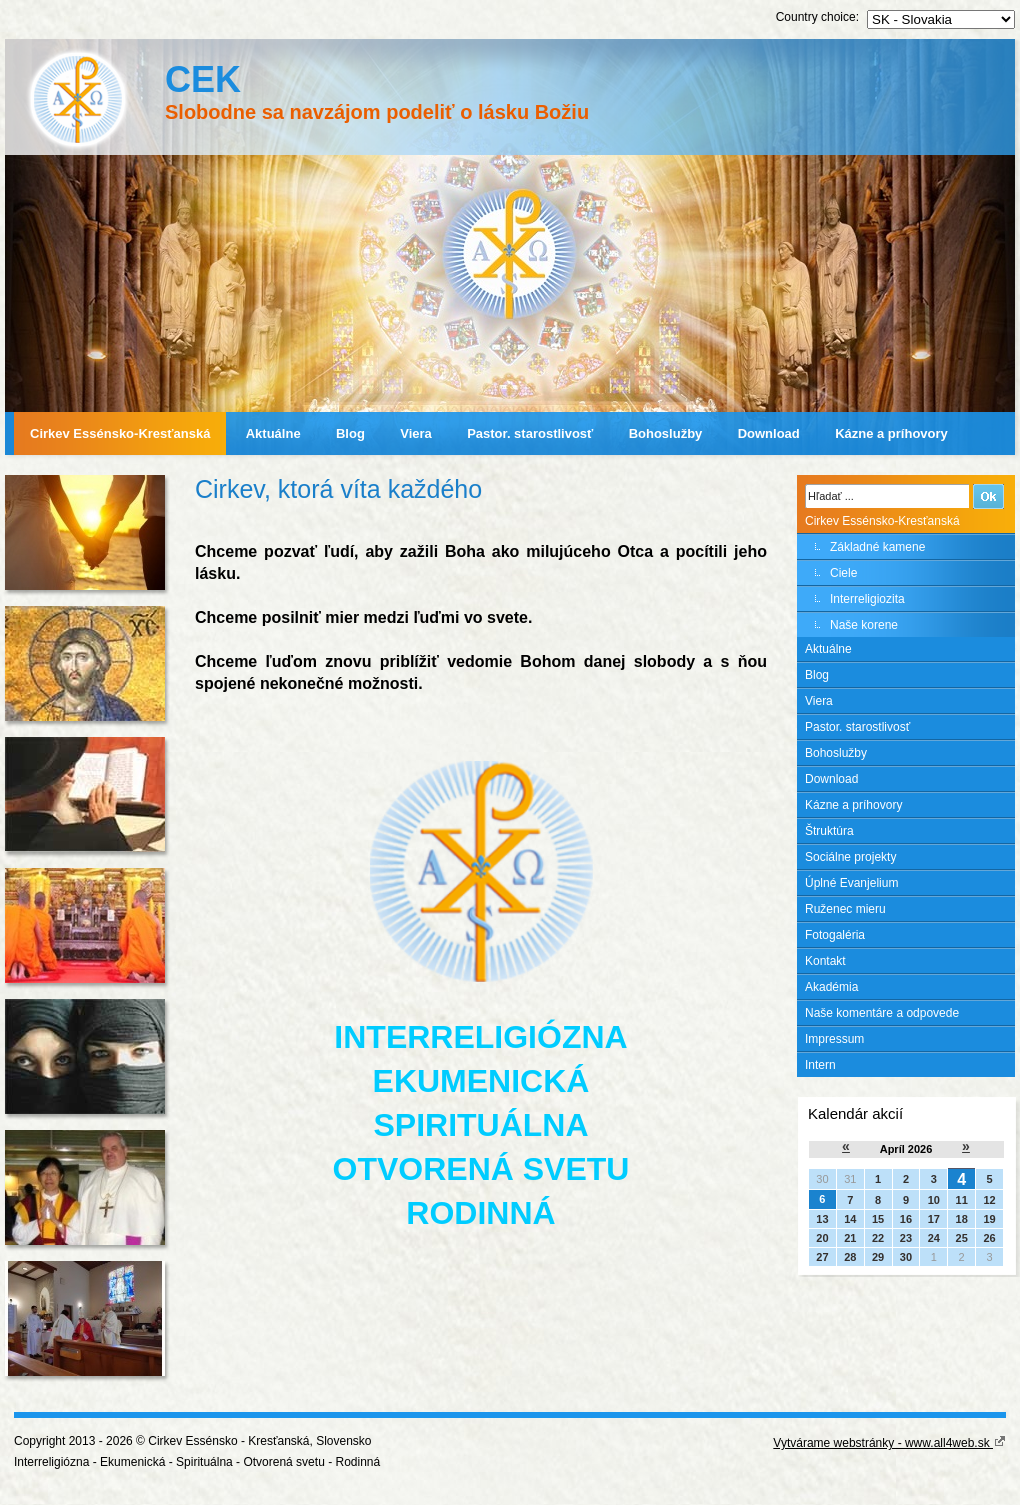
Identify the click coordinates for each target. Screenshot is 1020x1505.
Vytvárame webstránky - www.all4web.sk (889, 1443)
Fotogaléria (835, 935)
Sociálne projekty (850, 857)
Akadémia (831, 987)
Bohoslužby (666, 433)
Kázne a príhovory (891, 433)
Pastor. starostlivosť (530, 433)
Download (769, 433)
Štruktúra (829, 831)
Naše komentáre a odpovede (882, 1013)
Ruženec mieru (845, 909)
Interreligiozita (867, 599)
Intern (820, 1065)
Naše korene (864, 625)
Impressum (834, 1039)
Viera (416, 433)
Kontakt (825, 961)
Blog (350, 433)
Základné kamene (877, 547)
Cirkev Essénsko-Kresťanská (120, 433)
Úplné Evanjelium (851, 883)
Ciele (843, 573)
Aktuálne (273, 433)
